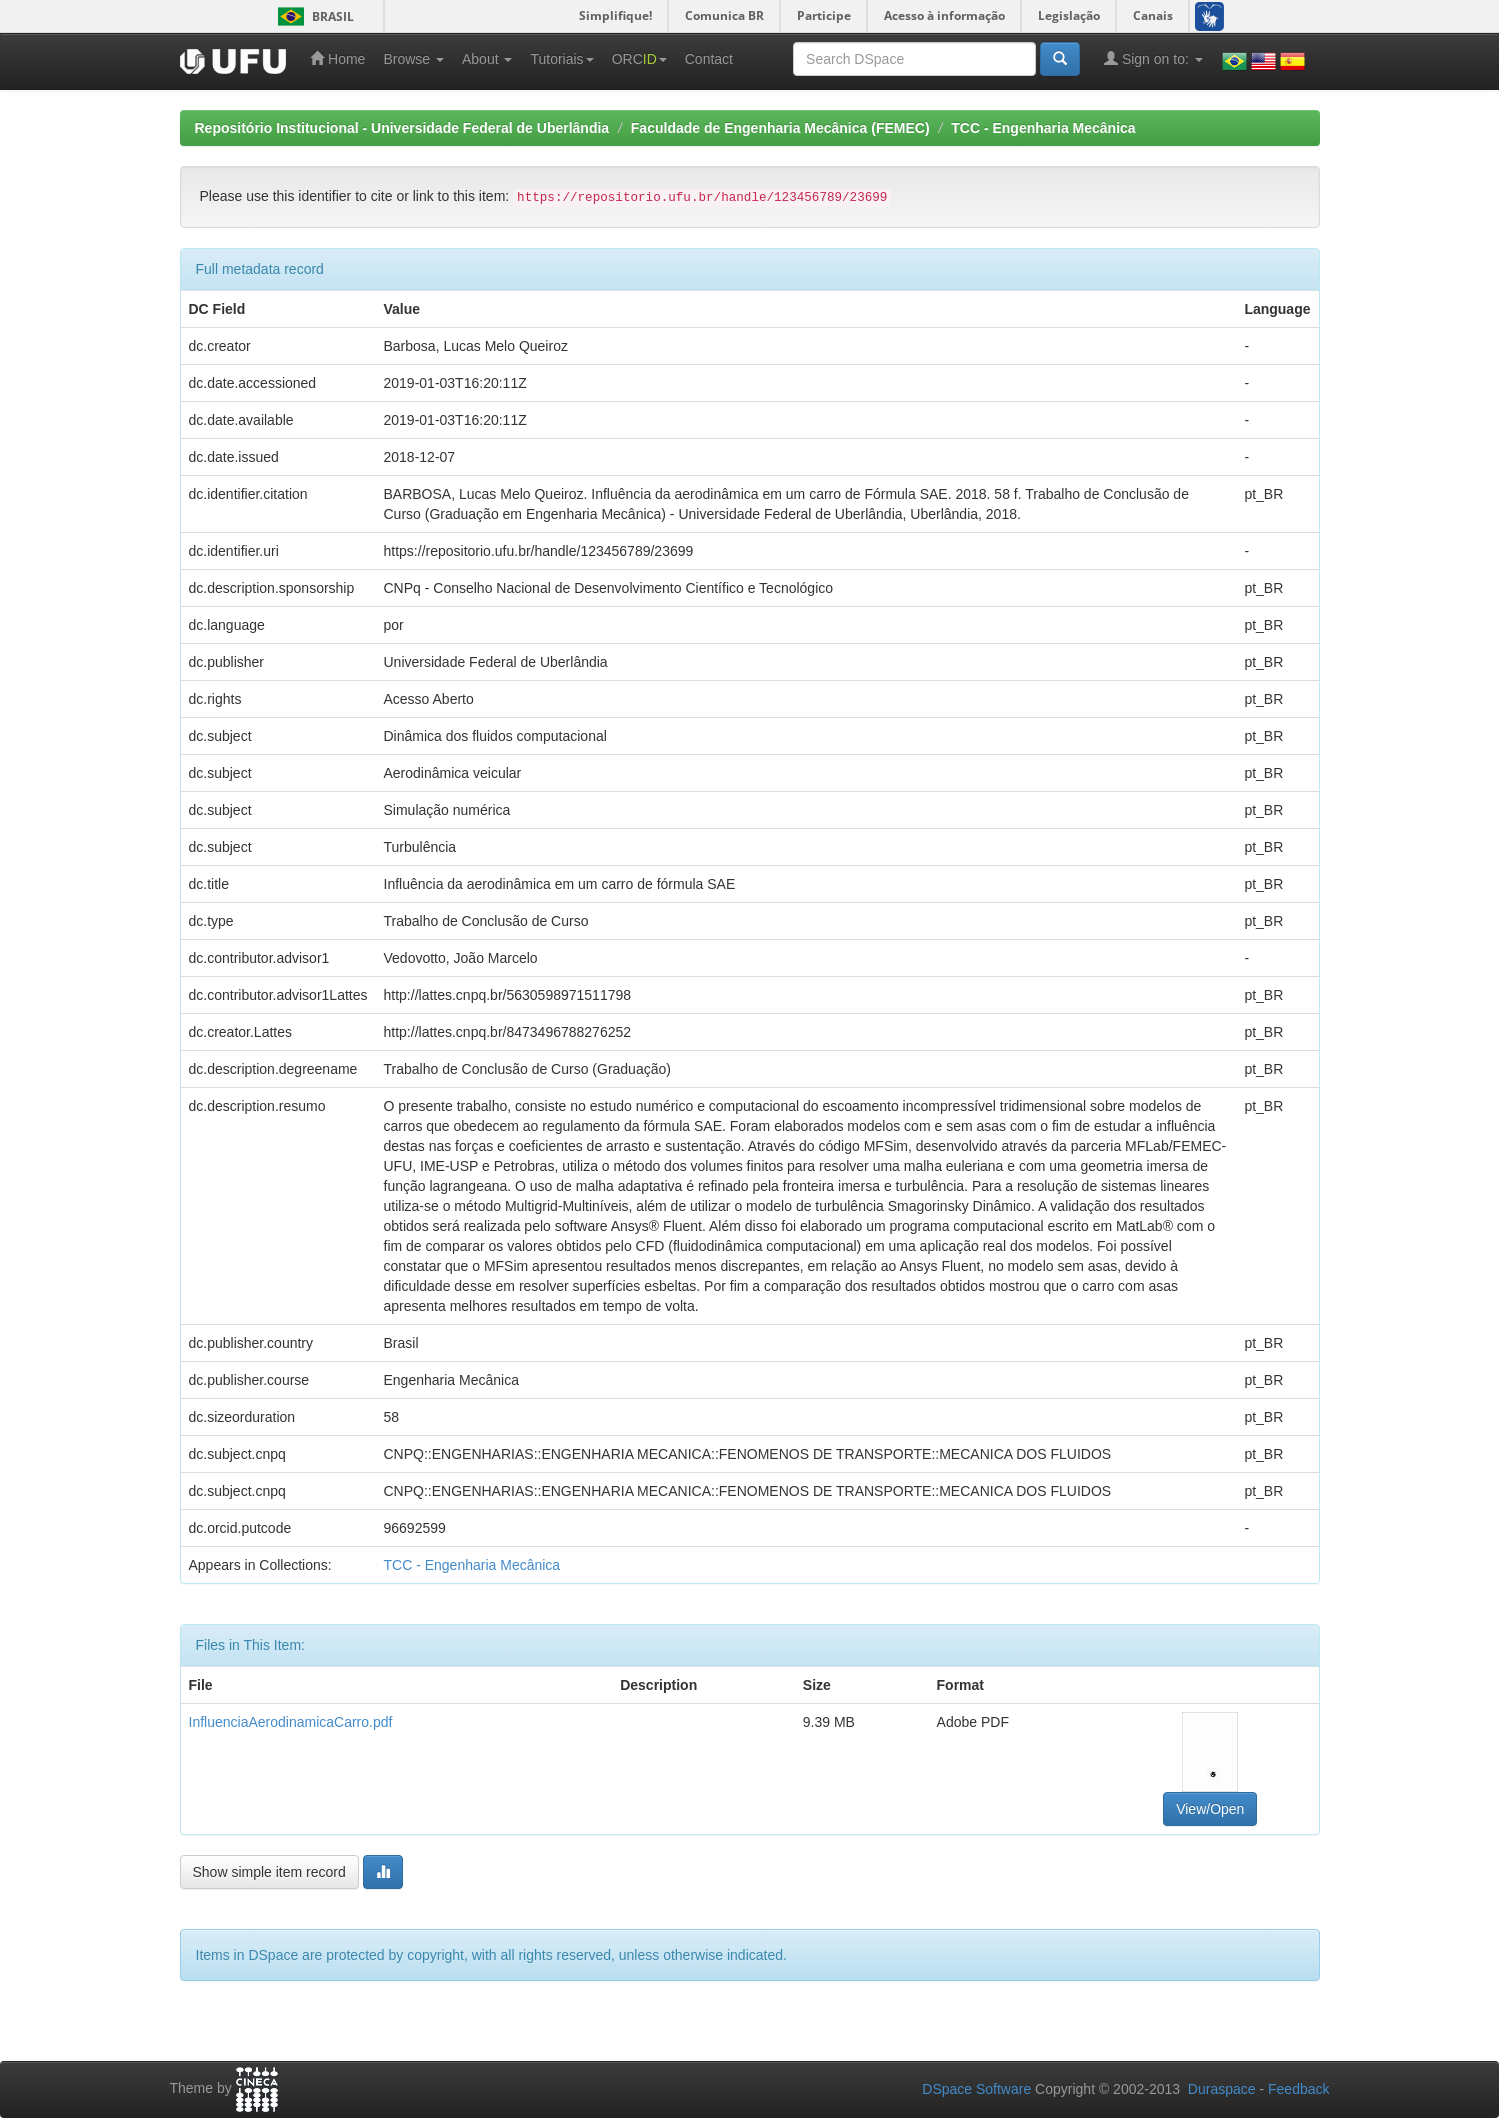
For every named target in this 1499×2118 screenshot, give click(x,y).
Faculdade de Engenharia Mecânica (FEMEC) (780, 128)
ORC (639, 59)
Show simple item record (269, 1872)
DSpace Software (976, 2089)
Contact (709, 59)
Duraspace (1222, 2089)
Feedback (1298, 2089)
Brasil (312, 16)
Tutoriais (561, 59)
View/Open (1210, 1809)
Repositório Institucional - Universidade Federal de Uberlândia (402, 128)
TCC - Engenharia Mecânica (1043, 128)
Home (337, 58)
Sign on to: (1153, 58)
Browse (413, 59)
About (487, 59)
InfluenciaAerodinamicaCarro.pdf (291, 1722)
